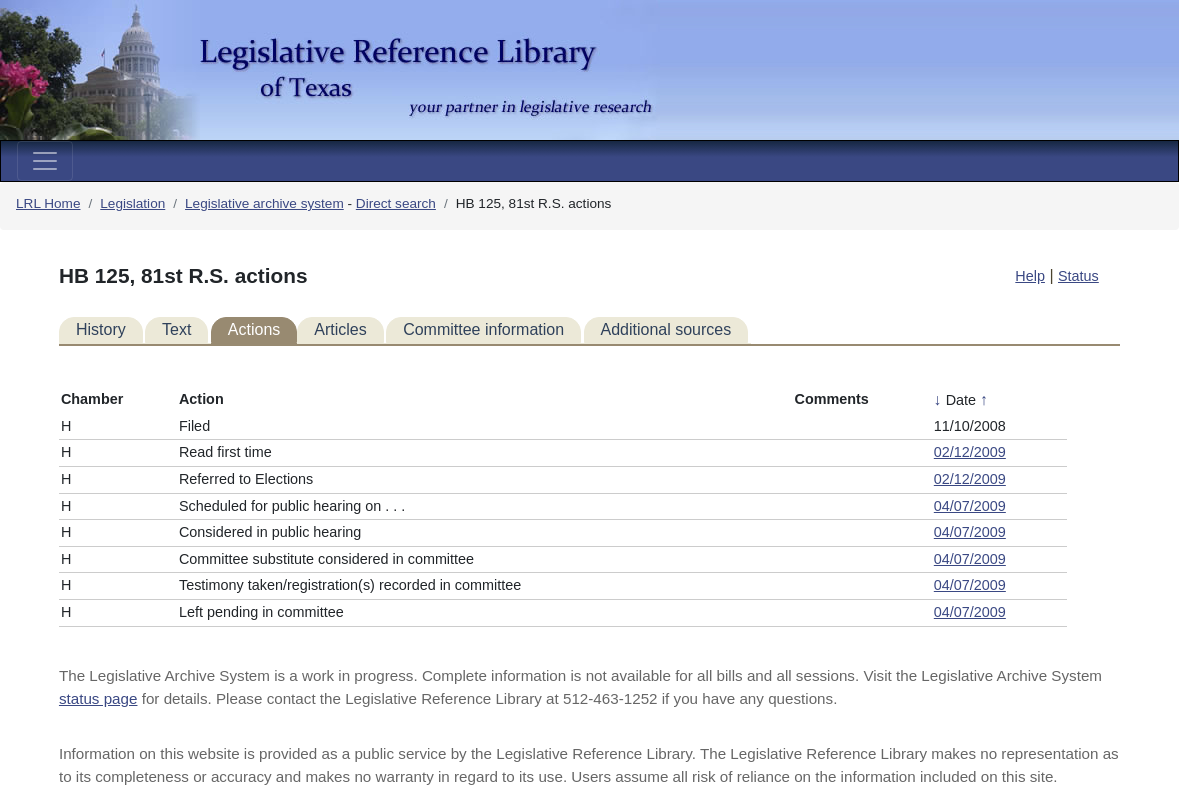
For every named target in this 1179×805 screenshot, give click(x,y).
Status (1078, 276)
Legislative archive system (264, 203)
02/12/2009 (970, 452)
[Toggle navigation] (45, 161)
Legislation (132, 203)
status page (98, 698)
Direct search (396, 203)
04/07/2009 (970, 506)
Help (1030, 276)
